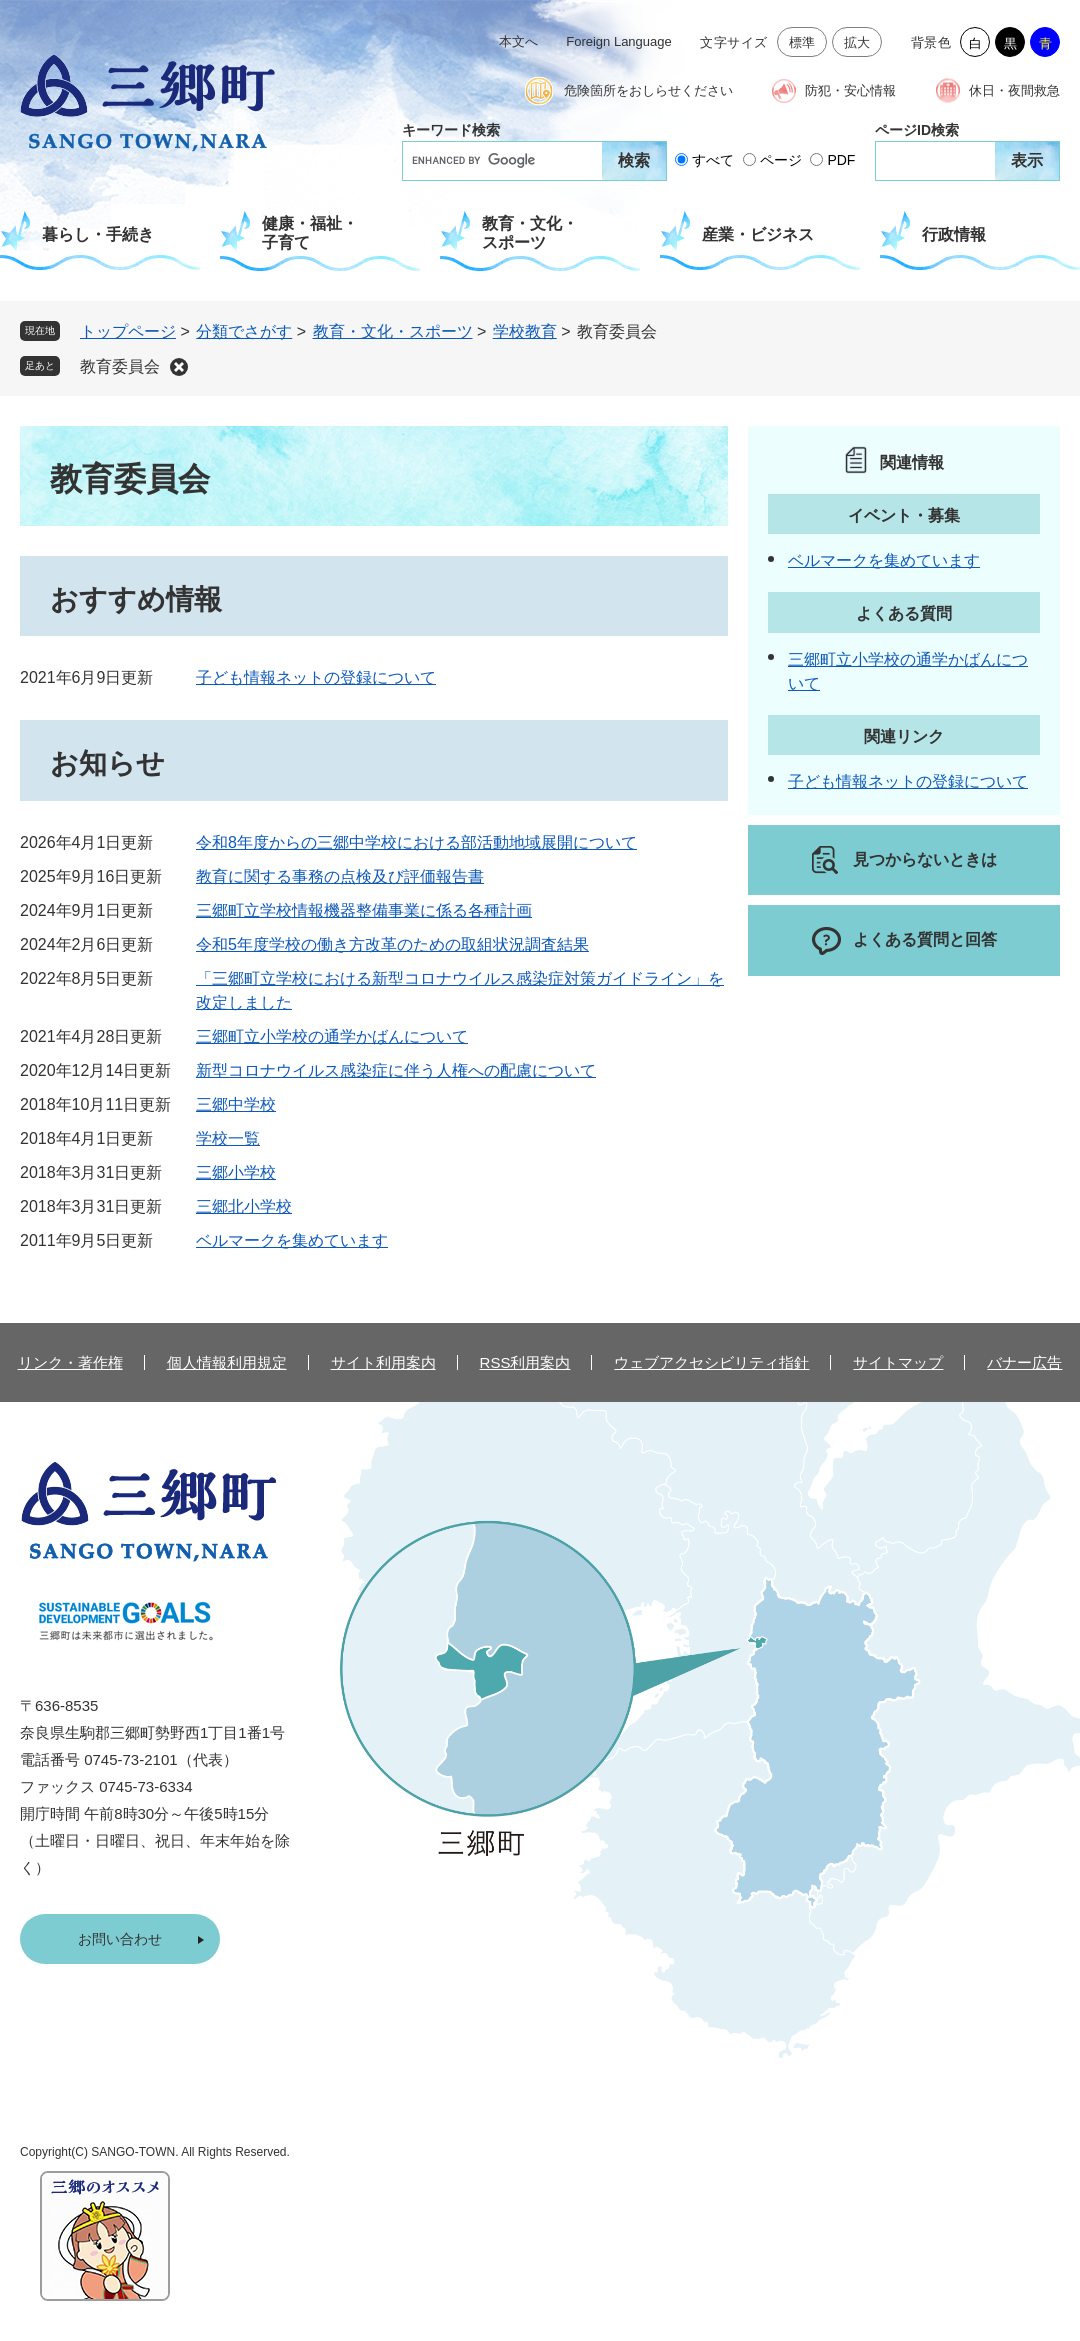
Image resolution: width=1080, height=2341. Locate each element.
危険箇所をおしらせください (648, 90)
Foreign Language (619, 41)
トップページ (128, 331)
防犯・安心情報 (850, 90)
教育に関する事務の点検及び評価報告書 (340, 876)
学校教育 (525, 331)
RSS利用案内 (525, 1362)
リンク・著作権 (70, 1362)
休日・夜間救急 (1014, 90)
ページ (781, 160)
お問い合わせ (120, 1939)
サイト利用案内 (383, 1362)
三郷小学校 (236, 1172)
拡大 (857, 42)
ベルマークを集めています (292, 1240)
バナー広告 (1024, 1362)
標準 (802, 42)
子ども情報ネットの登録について (316, 677)
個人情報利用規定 (227, 1362)
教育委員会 (120, 366)
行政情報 (954, 234)
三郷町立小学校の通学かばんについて (332, 1036)
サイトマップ (898, 1362)
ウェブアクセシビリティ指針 (711, 1362)
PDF (841, 160)
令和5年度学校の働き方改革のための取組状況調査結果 (392, 944)
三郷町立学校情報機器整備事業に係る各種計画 (364, 910)
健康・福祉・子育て (310, 233)
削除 (179, 367)
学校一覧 (228, 1138)
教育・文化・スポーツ (530, 233)
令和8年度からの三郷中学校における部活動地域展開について (416, 842)
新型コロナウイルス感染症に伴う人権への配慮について (396, 1070)
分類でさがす (244, 331)
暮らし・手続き (98, 234)
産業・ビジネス (758, 234)
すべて (713, 160)
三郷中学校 (236, 1104)
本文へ (518, 41)
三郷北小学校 (244, 1206)
